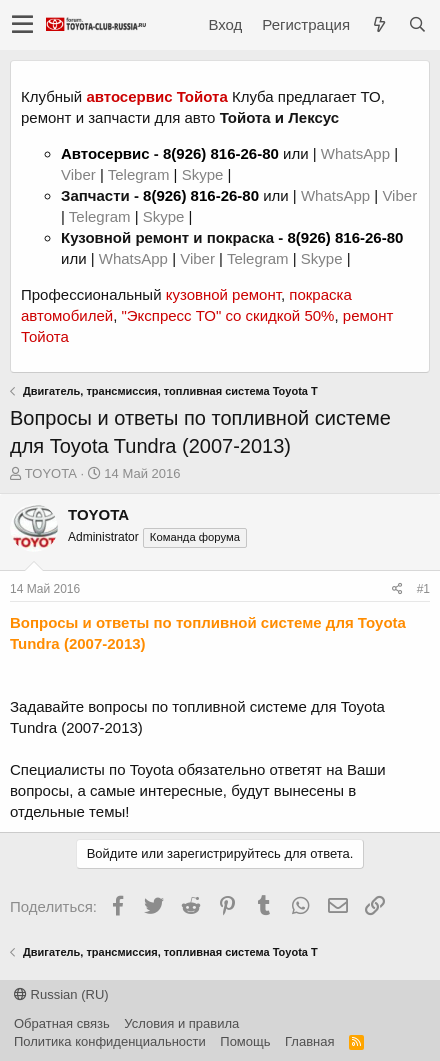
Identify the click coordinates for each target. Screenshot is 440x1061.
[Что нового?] (379, 24)
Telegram (141, 174)
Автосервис (105, 153)
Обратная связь (62, 1023)
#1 (423, 589)
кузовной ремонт (223, 294)
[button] (22, 25)
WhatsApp (357, 153)
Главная (309, 1041)
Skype (205, 174)
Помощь (245, 1041)
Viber (78, 174)
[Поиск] (417, 24)
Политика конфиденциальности (110, 1041)
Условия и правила (181, 1023)
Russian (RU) (61, 994)
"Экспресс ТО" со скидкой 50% (227, 315)
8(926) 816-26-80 (221, 153)
